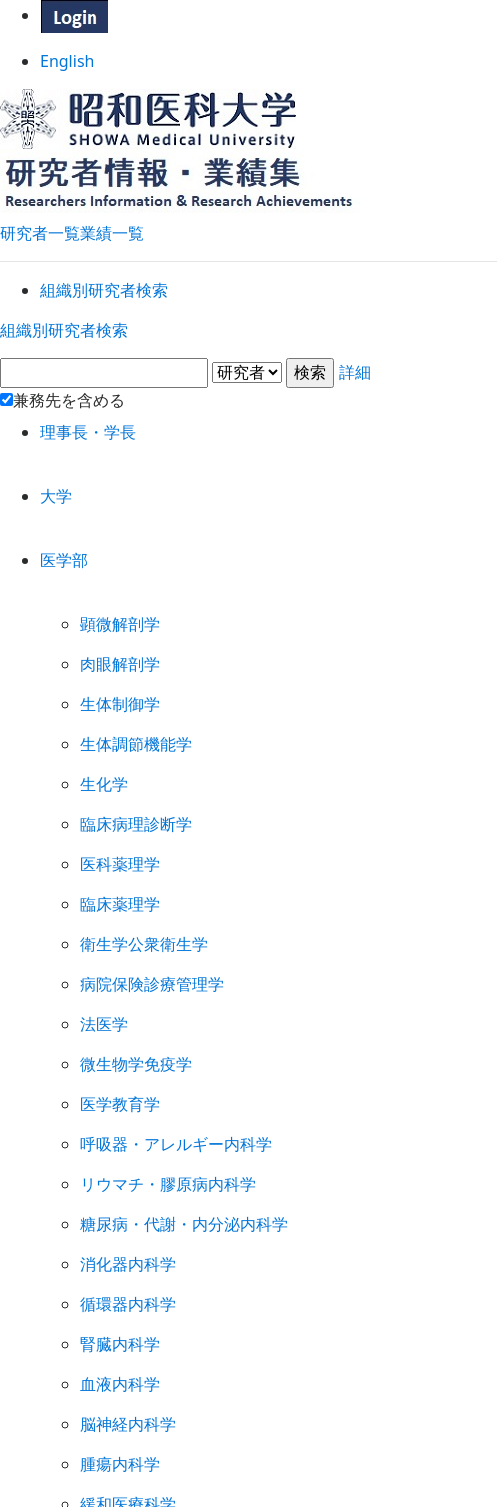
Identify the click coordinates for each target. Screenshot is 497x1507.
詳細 (248, 428)
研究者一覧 (40, 221)
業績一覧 (112, 221)
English (248, 68)
